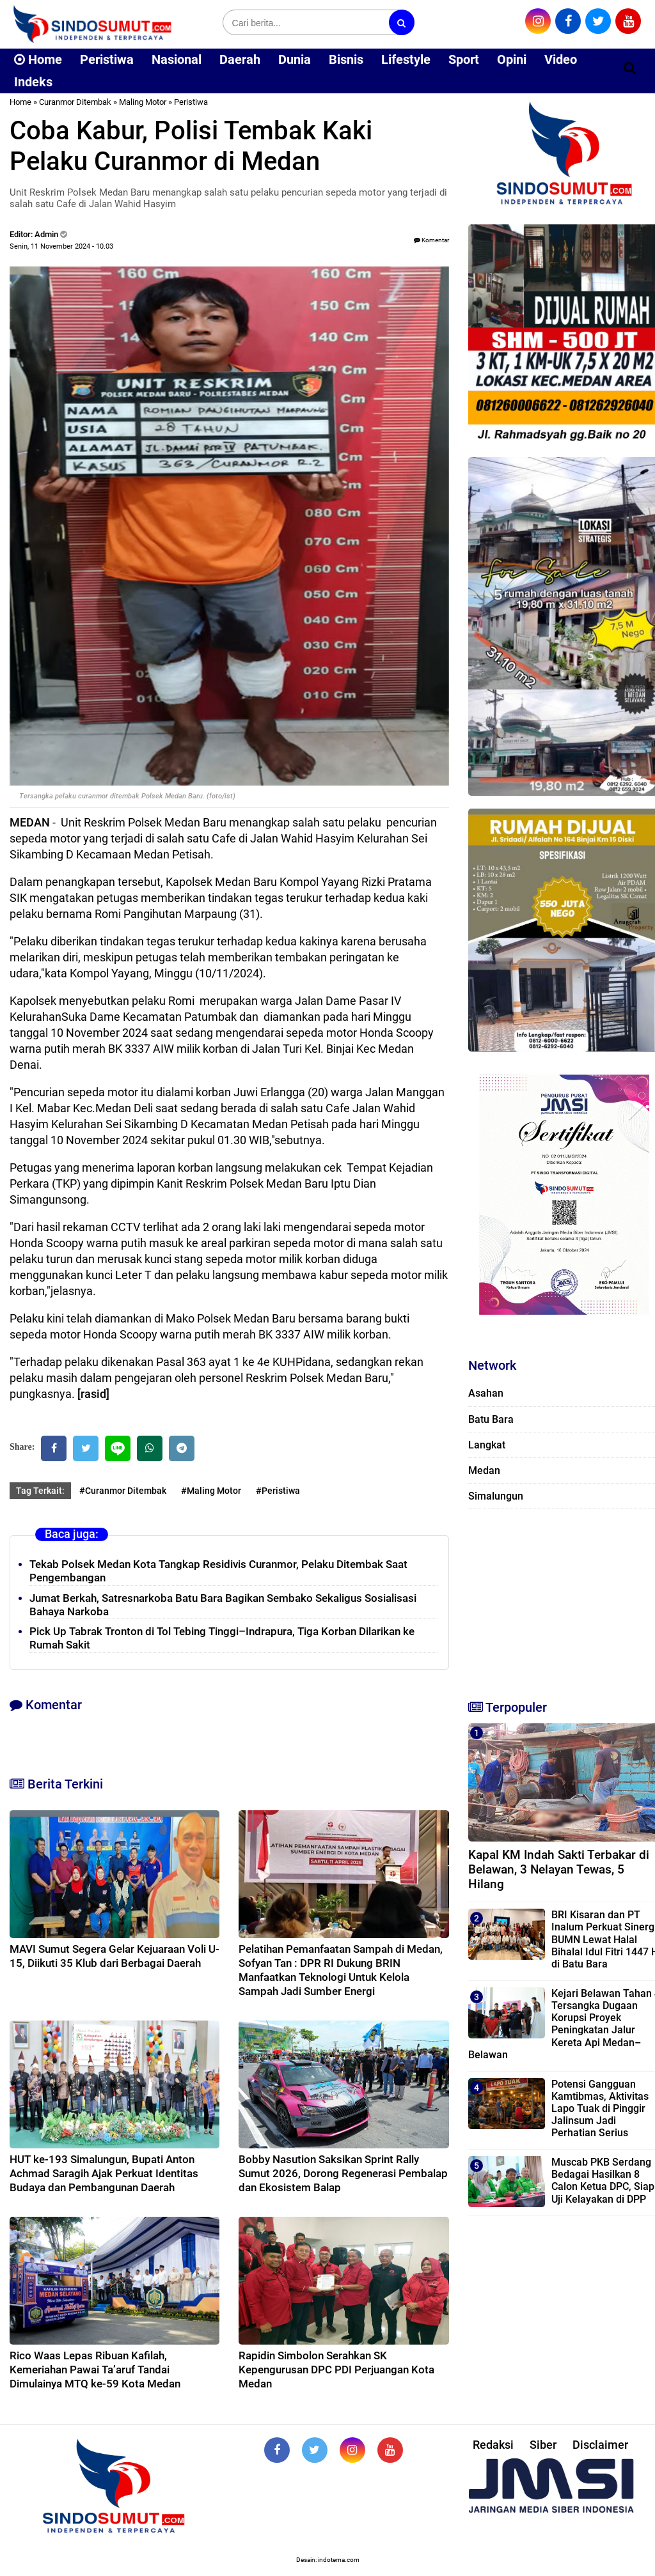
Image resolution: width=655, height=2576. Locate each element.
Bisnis (346, 59)
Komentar (431, 240)
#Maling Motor (211, 1491)
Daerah (239, 59)
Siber (543, 2444)
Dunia (294, 59)
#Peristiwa (278, 1491)
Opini (511, 59)
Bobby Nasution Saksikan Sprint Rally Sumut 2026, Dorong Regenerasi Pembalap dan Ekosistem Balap (343, 2173)
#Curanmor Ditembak (122, 1491)
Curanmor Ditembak (75, 102)
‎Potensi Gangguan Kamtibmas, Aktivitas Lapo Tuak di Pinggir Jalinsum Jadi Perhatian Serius (600, 2108)
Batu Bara (491, 1419)
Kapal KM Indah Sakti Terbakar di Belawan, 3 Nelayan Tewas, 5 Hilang (558, 1869)
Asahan (485, 1393)
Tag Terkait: (40, 1491)
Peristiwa (107, 59)
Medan (484, 1470)
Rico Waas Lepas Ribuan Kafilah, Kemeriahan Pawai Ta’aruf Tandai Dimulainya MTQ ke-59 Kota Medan (95, 2369)
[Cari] (630, 67)
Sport (463, 59)
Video (560, 59)
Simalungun (495, 1496)
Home (38, 59)
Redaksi (493, 2444)
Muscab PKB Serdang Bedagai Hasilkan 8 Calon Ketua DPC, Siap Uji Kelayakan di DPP (602, 2180)
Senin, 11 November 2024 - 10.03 (61, 246)
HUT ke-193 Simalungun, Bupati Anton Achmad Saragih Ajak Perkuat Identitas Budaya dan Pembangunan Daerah (104, 2173)
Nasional (176, 59)
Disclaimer (600, 2444)
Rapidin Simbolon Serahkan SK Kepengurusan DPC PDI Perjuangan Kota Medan (336, 2369)
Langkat (486, 1445)
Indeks (33, 81)
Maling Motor (142, 102)
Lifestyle (405, 59)
